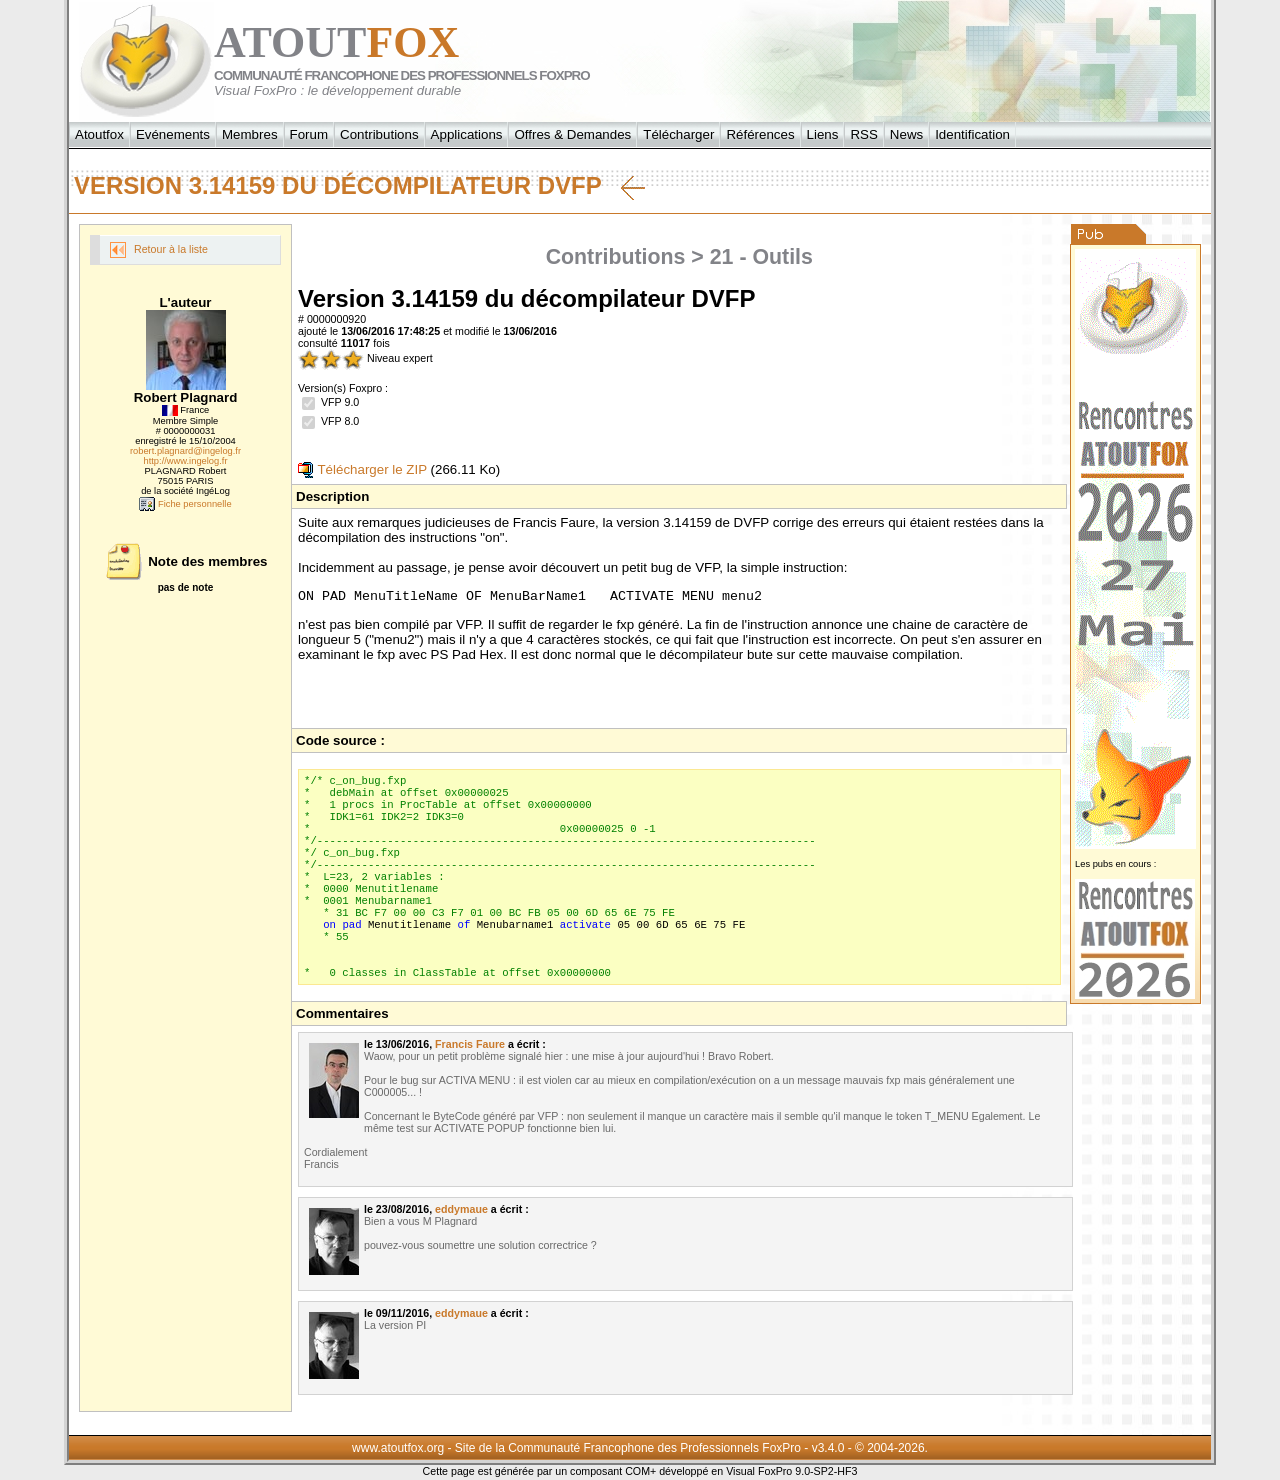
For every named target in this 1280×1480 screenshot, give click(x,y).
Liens (823, 134)
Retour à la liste (159, 250)
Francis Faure (470, 1047)
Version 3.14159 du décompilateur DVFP (359, 186)
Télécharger (678, 134)
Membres (250, 134)
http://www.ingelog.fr (186, 461)
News (906, 134)
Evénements (173, 134)
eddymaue (461, 1212)
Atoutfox (99, 134)
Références (760, 134)
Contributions (379, 134)
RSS (863, 134)
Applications (467, 134)
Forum (309, 134)
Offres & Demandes (572, 134)
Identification (972, 134)
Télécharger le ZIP (362, 469)
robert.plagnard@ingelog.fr (185, 451)
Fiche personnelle (185, 504)
